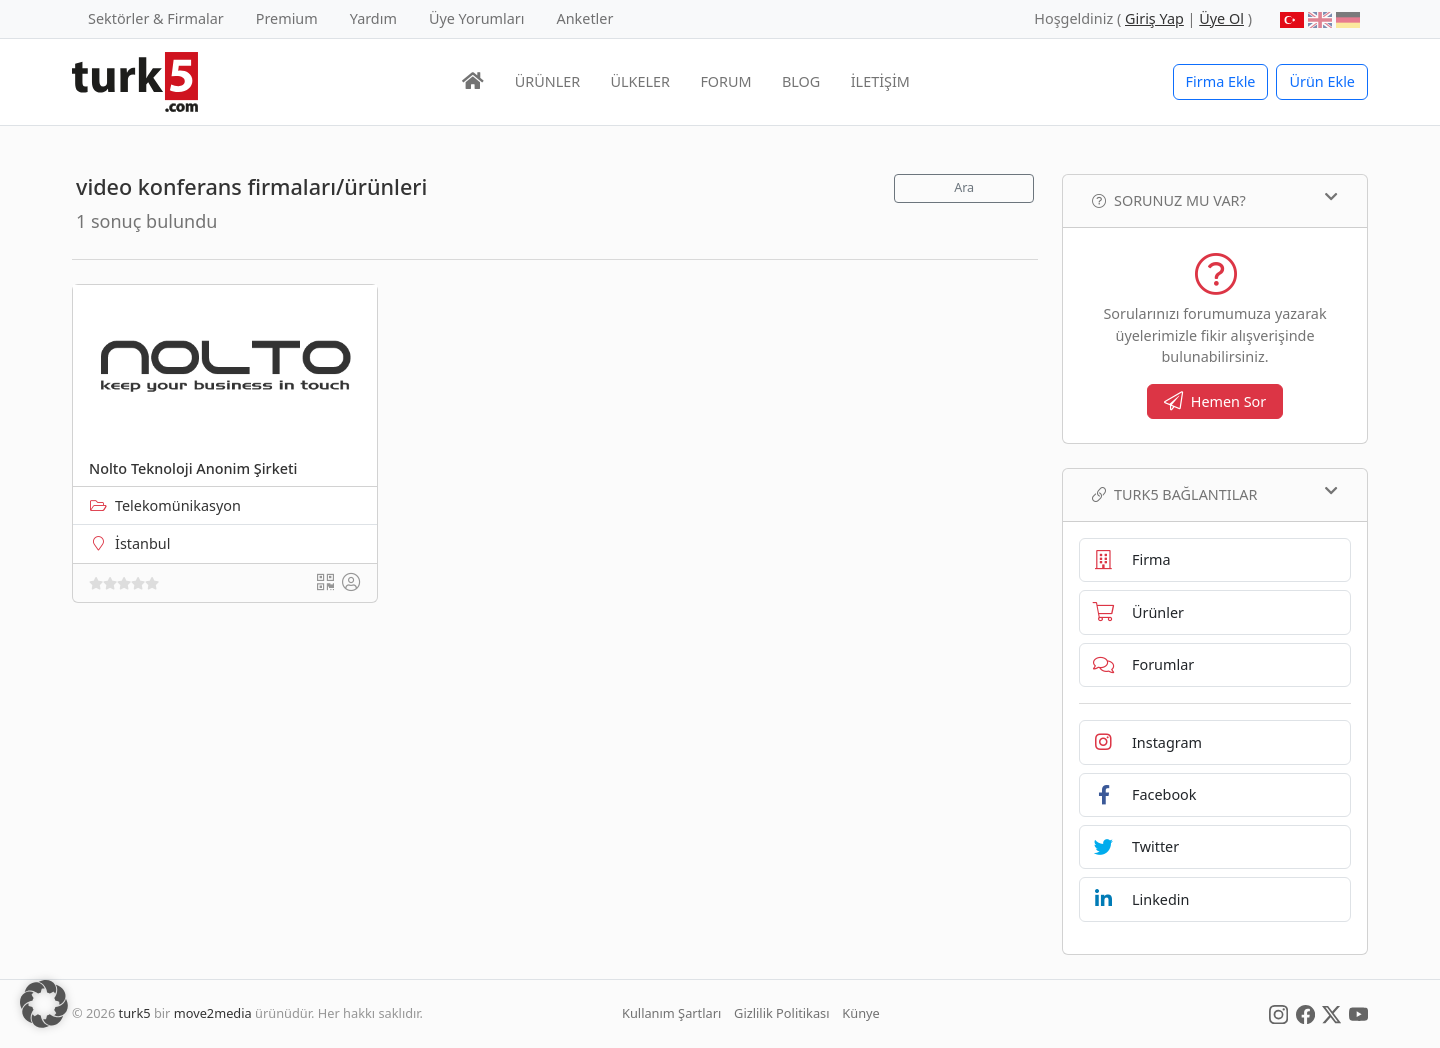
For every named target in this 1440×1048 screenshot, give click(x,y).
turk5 (135, 1013)
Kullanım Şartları (671, 1013)
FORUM (725, 81)
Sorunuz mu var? (1215, 200)
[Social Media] (1278, 1013)
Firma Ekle (1221, 81)
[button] (44, 1004)
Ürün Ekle (1322, 81)
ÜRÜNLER (547, 81)
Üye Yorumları (477, 18)
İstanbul (142, 543)
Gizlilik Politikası (781, 1013)
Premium (287, 18)
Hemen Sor (1215, 401)
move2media (213, 1013)
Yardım (373, 18)
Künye (860, 1013)
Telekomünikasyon (178, 505)
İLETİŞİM (880, 81)
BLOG (801, 81)
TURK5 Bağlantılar (1215, 494)
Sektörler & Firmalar (156, 18)
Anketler (585, 18)
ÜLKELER (640, 81)
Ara (964, 187)
